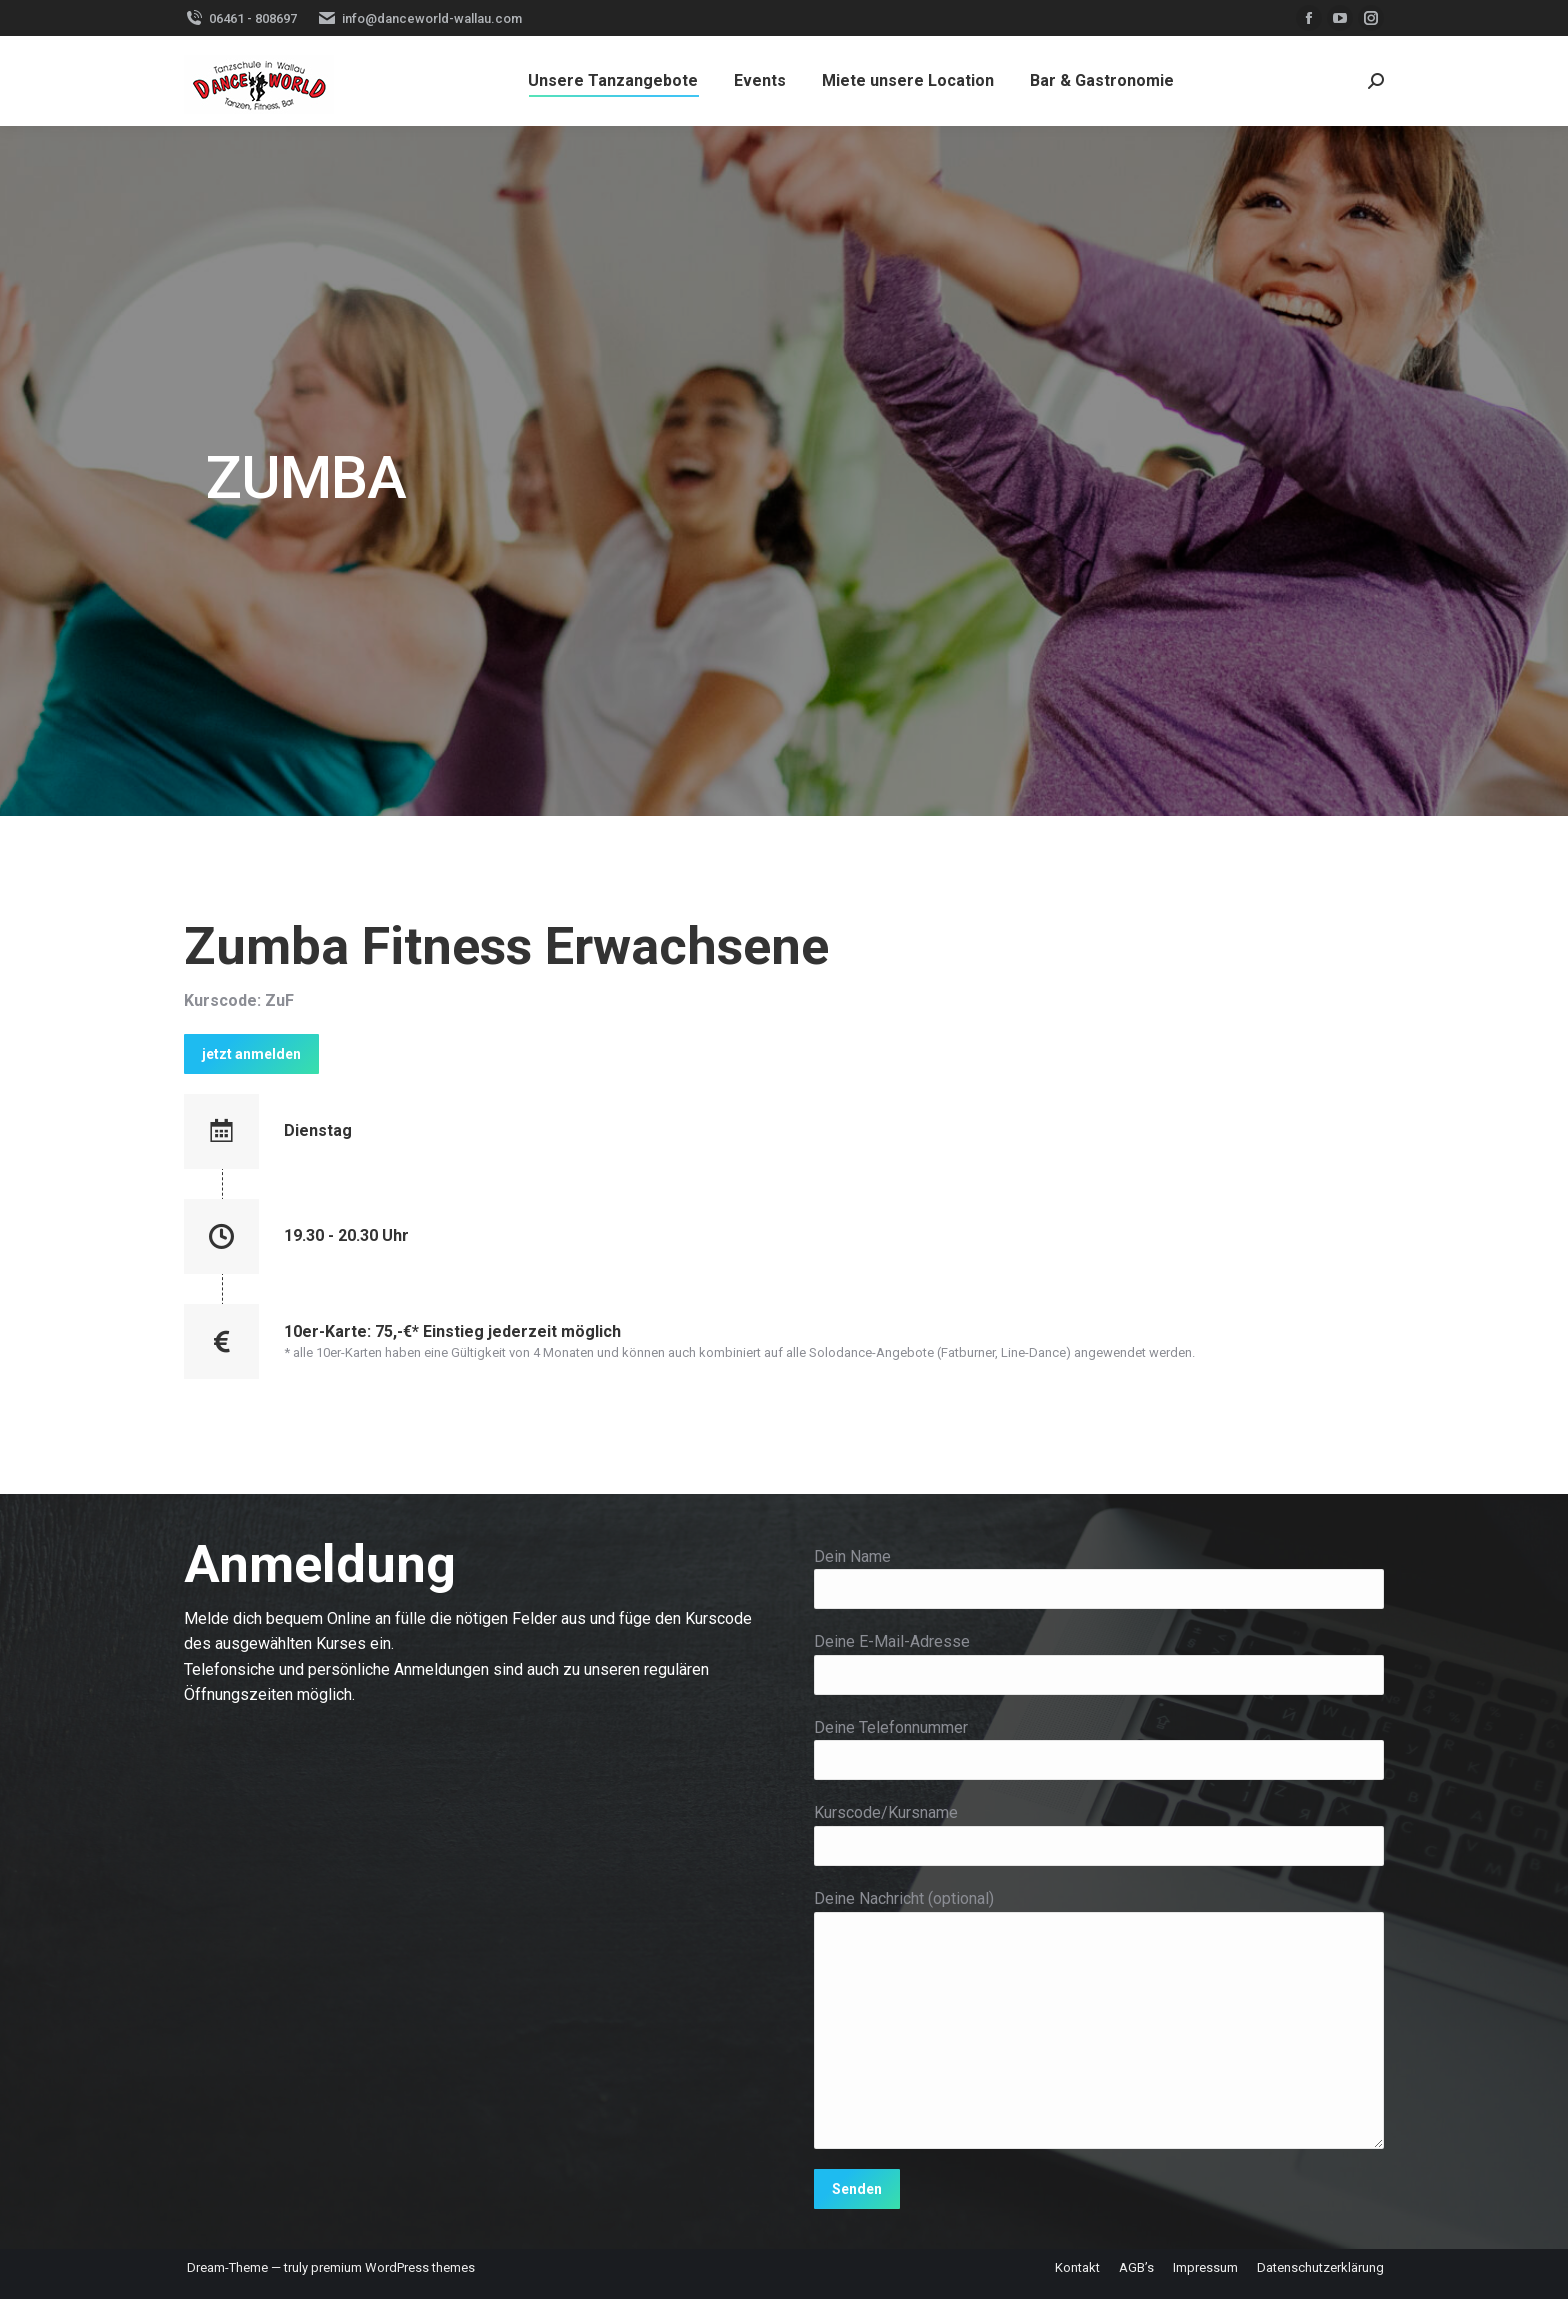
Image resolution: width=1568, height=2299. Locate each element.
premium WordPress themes (393, 2267)
